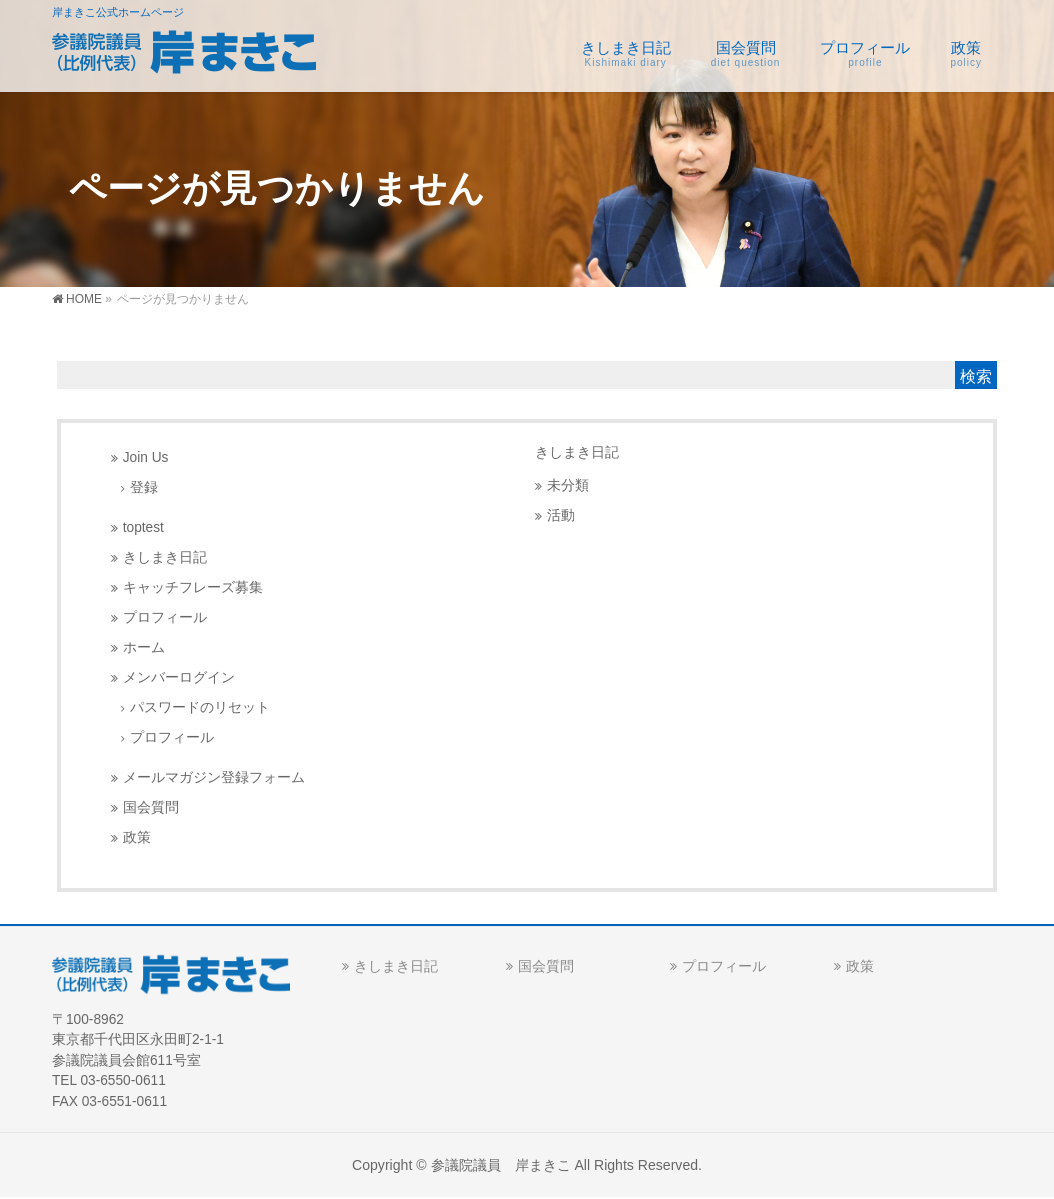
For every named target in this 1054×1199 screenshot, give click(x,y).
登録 (144, 487)
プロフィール (165, 617)
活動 (561, 515)
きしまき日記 (165, 557)
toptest (143, 527)
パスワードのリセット (200, 707)
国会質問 (151, 807)
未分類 (568, 485)
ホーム (144, 647)
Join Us (146, 457)
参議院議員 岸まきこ (501, 1165)
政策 (137, 837)
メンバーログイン (179, 677)
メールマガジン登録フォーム (214, 777)
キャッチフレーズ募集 (193, 587)
